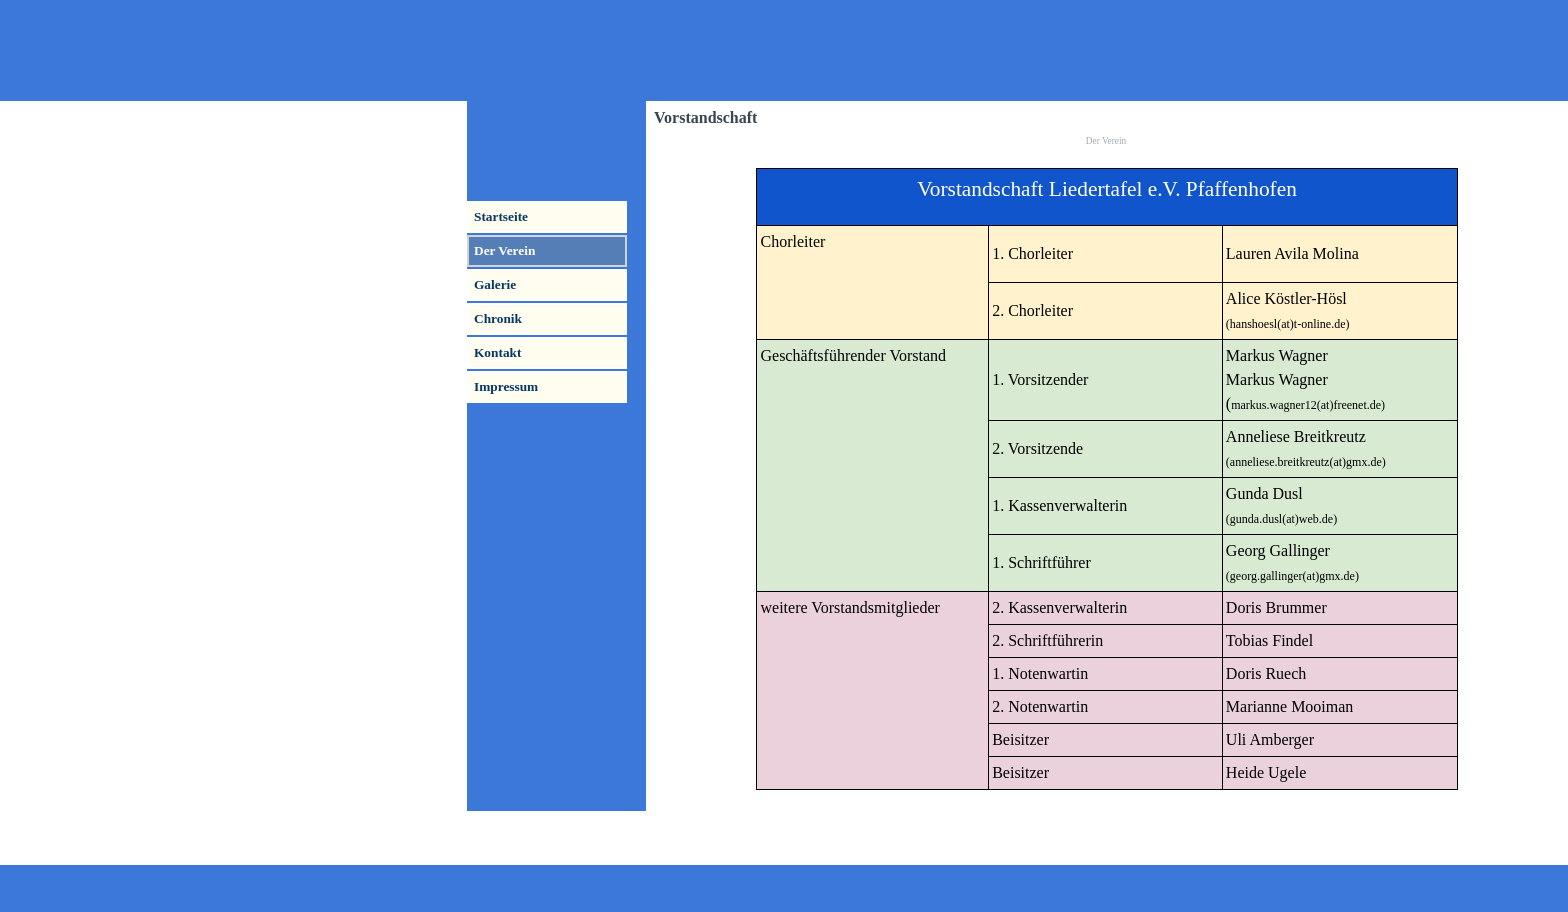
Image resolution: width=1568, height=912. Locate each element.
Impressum (506, 386)
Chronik (498, 318)
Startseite (501, 216)
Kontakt (497, 352)
